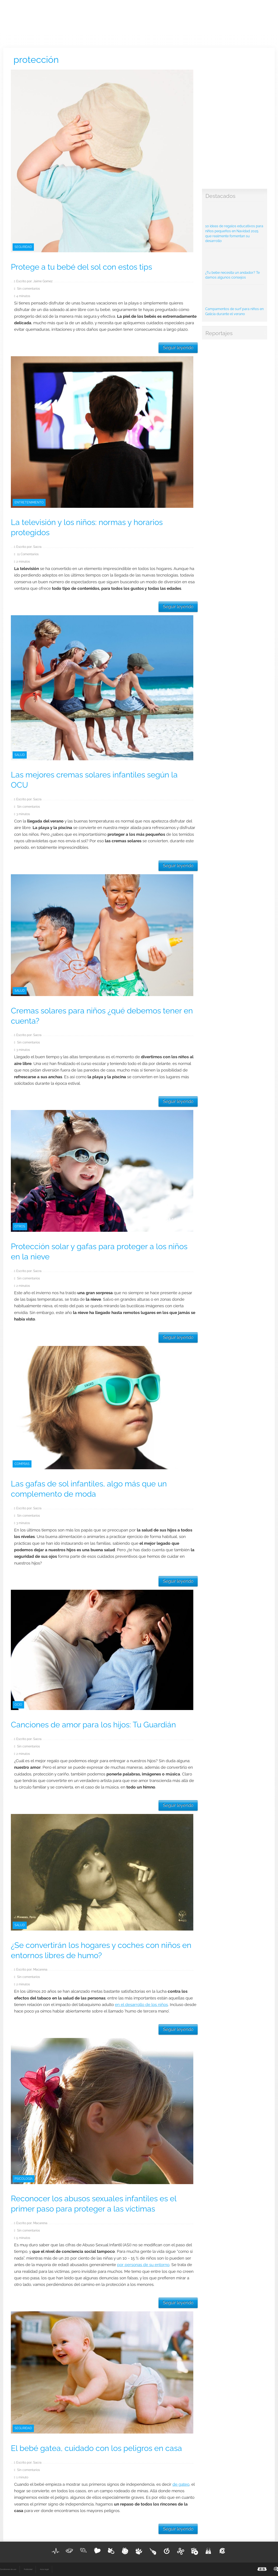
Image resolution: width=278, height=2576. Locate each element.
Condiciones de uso (8, 2569)
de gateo (180, 2484)
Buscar (211, 10)
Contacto (231, 10)
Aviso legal (44, 2569)
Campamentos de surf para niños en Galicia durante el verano (234, 301)
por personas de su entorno (143, 2264)
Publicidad (28, 2569)
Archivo (191, 10)
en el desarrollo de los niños (141, 2004)
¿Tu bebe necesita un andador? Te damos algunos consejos (234, 264)
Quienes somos (259, 10)
